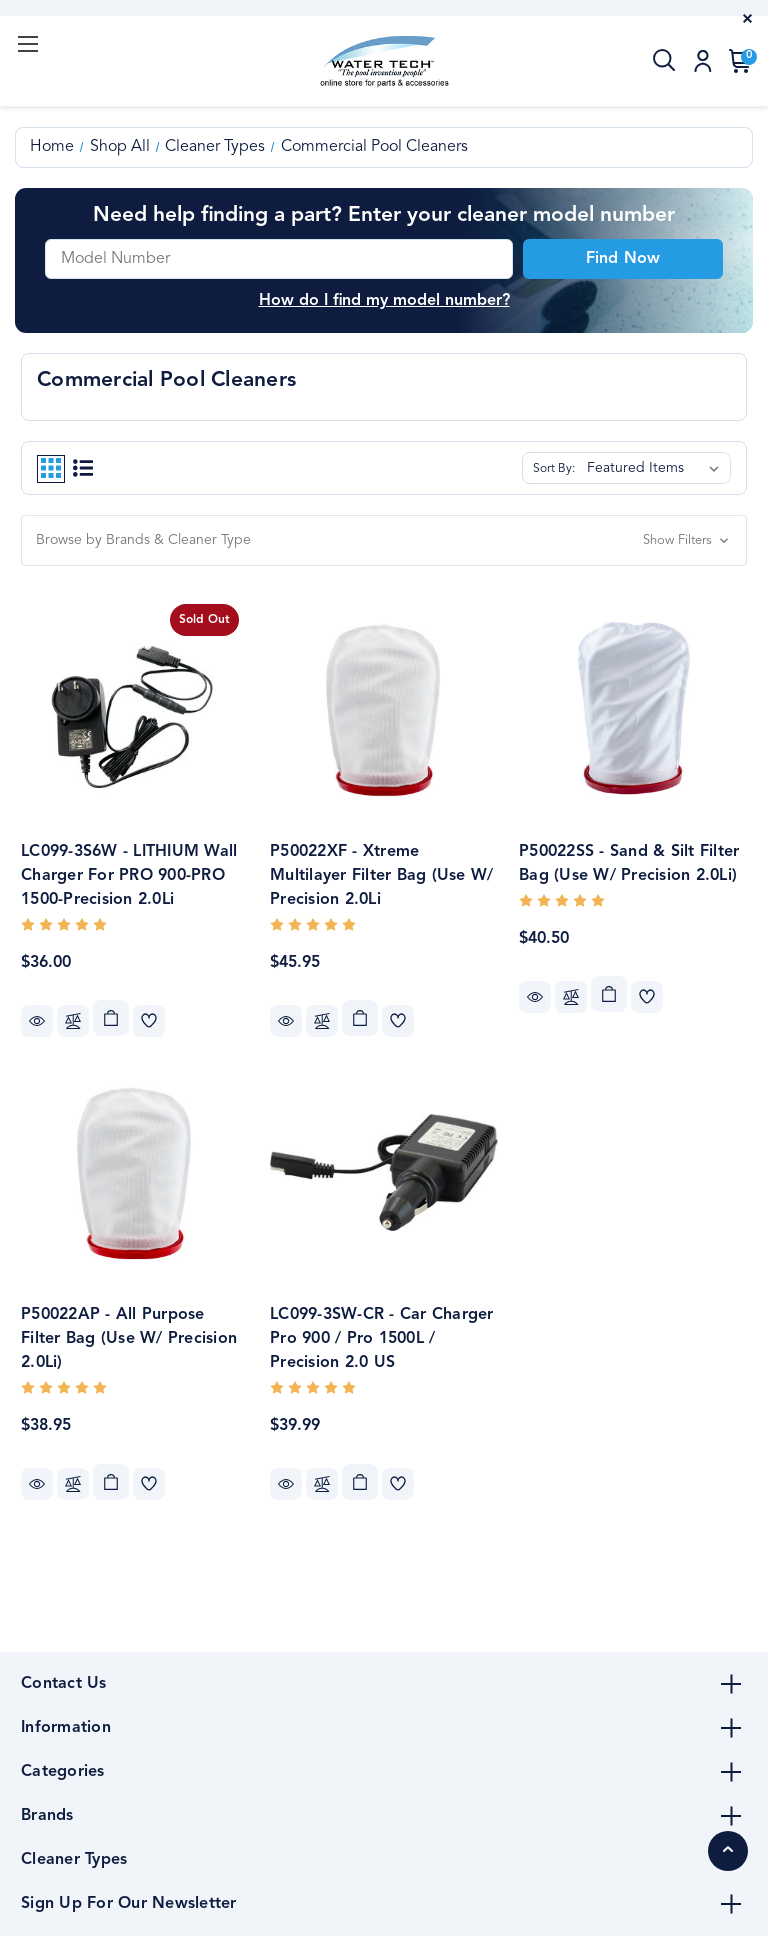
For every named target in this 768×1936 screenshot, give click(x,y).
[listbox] (657, 468)
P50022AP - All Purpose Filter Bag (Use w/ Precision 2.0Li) (129, 1339)
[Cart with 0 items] (736, 61)
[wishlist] (149, 1021)
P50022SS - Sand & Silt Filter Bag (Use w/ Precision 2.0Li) (629, 864)
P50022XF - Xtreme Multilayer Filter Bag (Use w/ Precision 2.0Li (381, 876)
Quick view (37, 1021)
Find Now (623, 259)
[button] (384, 540)
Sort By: (554, 469)
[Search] (665, 61)
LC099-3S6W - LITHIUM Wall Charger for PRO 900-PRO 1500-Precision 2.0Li (129, 876)
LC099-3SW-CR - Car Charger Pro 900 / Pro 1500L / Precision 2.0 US (382, 1339)
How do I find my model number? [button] (384, 301)
